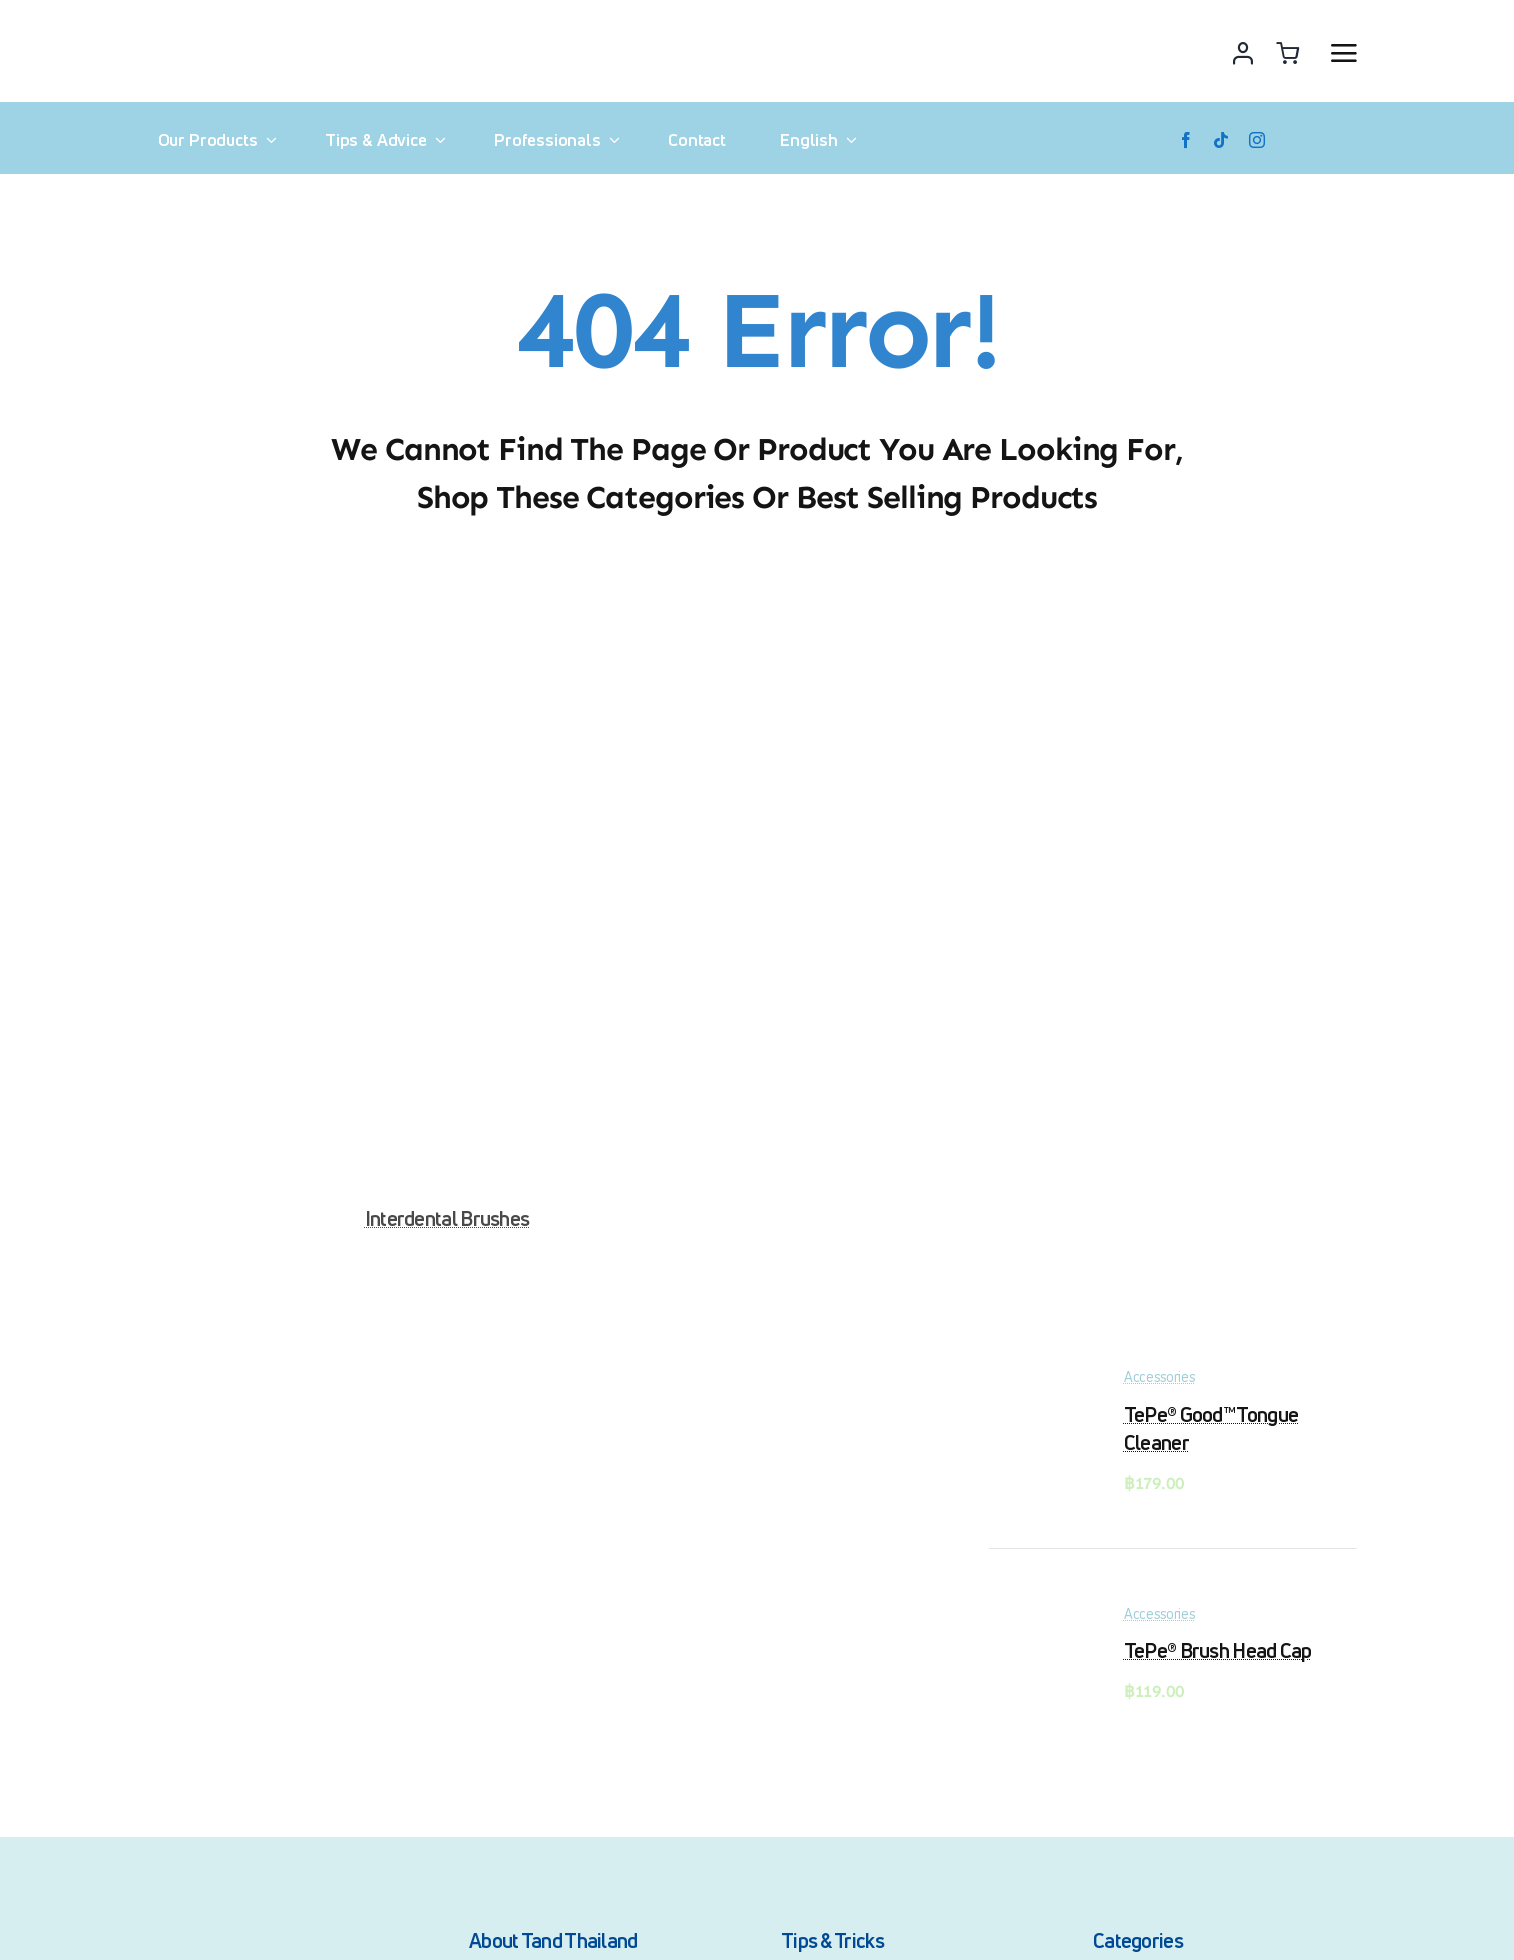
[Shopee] (1349, 140)
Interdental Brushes (447, 1218)
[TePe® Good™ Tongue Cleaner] (1039, 1383)
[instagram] (1257, 140)
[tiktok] (1221, 140)
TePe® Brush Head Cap (1218, 1650)
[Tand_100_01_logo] (211, 1925)
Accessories (1159, 1376)
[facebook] (1186, 140)
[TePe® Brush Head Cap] (1039, 1619)
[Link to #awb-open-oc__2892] (1344, 53)
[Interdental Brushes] (447, 611)
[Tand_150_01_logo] (236, 20)
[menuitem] (815, 140)
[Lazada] (1313, 140)
